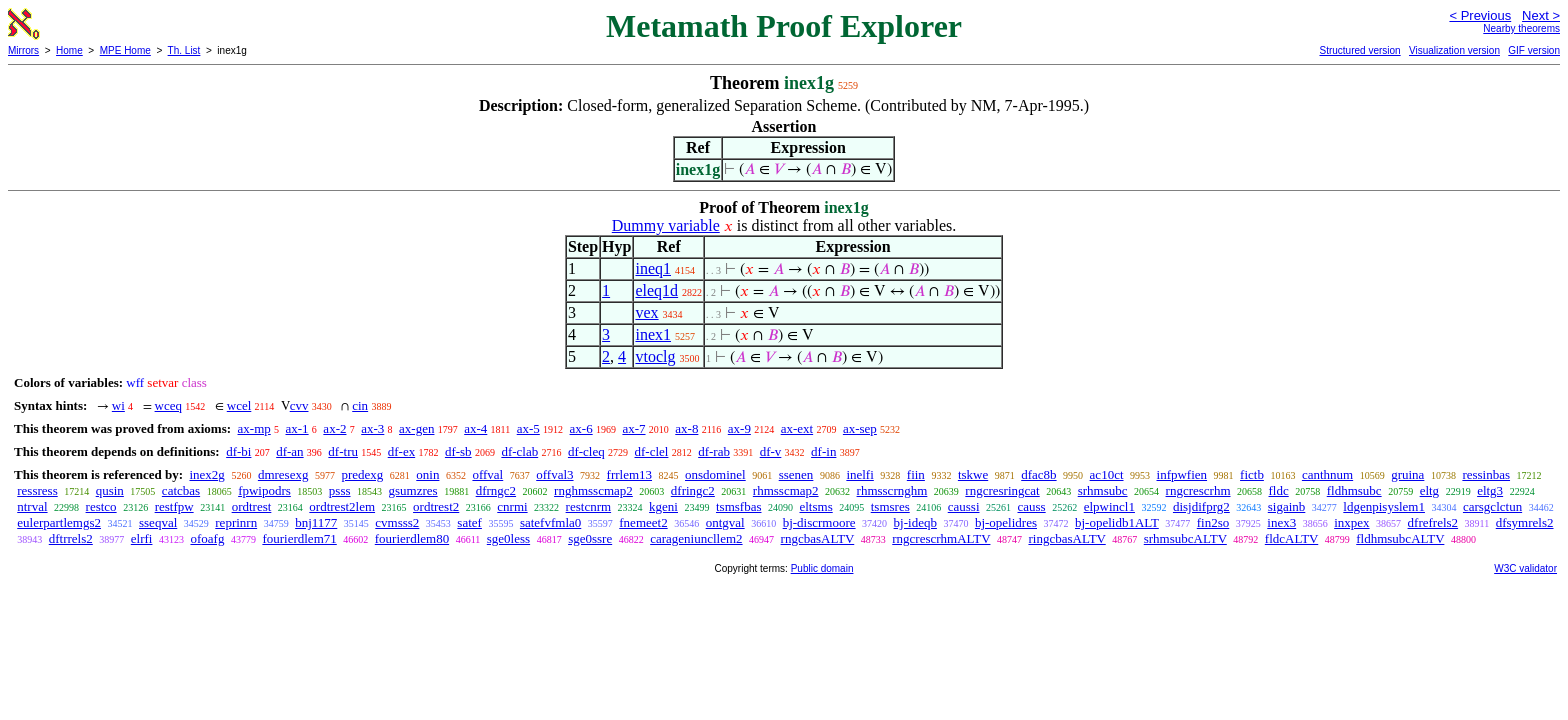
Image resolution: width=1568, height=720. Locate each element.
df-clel (652, 451)
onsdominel (715, 474)
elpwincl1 (1109, 506)
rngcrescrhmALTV (941, 538)
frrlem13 (629, 474)
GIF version (1534, 50)
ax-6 (581, 428)
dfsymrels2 (1525, 522)
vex (646, 312)
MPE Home (125, 50)
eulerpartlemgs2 (59, 522)
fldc (1279, 490)
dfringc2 (693, 490)
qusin (110, 490)
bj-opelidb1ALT (1117, 522)
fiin (916, 474)
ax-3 (372, 428)
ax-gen (416, 428)
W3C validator (1525, 568)
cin (360, 405)
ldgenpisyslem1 (1384, 506)
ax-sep (860, 428)
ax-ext (797, 428)
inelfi (859, 474)
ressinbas (1486, 474)
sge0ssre (590, 538)
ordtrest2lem (342, 506)
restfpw (174, 506)
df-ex (401, 451)
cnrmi (512, 506)
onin (427, 474)
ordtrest (252, 506)
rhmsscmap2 (786, 490)
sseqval (158, 522)
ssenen (796, 474)
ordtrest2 (436, 506)
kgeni (663, 506)
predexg (362, 474)
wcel (239, 405)
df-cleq (586, 451)
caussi (964, 506)
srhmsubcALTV (1185, 538)
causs (1032, 506)
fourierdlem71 (299, 538)
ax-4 (475, 428)
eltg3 (1490, 490)
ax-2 (334, 428)
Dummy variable (666, 225)
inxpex (1351, 522)
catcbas (181, 490)
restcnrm (588, 506)
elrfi (142, 538)
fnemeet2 (643, 522)
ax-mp (254, 428)
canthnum (1327, 474)
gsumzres (413, 490)
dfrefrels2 (1433, 522)
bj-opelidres (1006, 522)
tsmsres (890, 506)
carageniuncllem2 (696, 538)
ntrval (32, 506)
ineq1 (653, 268)
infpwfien (1182, 474)
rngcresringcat (1002, 490)
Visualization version (1454, 50)
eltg (1430, 490)
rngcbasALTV (818, 538)
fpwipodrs (264, 490)
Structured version (1359, 50)
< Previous (1480, 15)
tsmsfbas (739, 506)
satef (469, 522)
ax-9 (739, 428)
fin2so (1213, 522)
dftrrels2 (71, 538)
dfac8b (1038, 474)
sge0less (508, 538)
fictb (1252, 474)
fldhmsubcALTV (1400, 538)
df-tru (343, 451)
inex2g (206, 474)
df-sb (458, 451)
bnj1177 (316, 522)
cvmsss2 (397, 522)
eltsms (815, 506)
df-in (823, 451)
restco (101, 506)
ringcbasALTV (1066, 538)
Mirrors (23, 50)
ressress (37, 490)
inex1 (653, 334)
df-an (289, 451)
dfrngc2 (496, 490)
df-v (771, 451)
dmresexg (283, 474)
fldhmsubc (1354, 490)
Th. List (184, 50)
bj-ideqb (915, 522)
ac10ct (1107, 474)
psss (340, 490)
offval (487, 474)
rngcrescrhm (1198, 490)
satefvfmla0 (550, 522)
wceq (168, 405)
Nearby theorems (1521, 28)
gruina (1407, 474)
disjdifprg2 (1201, 506)
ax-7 (633, 428)
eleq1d (656, 290)
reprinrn (236, 522)
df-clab (519, 451)
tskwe (973, 474)
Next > (1541, 15)
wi (118, 405)
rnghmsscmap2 (593, 490)
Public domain (822, 568)
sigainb (1287, 506)
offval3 (554, 474)
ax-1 (297, 428)
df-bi (238, 451)
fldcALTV (1291, 538)
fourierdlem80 (412, 538)
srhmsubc (1103, 490)
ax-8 (686, 428)
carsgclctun (1492, 506)
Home (69, 50)
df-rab (714, 451)
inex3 (1281, 522)
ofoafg (207, 538)
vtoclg (655, 356)
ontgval (725, 522)
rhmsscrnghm (892, 490)
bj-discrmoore (819, 522)
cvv (299, 405)
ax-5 (528, 428)
